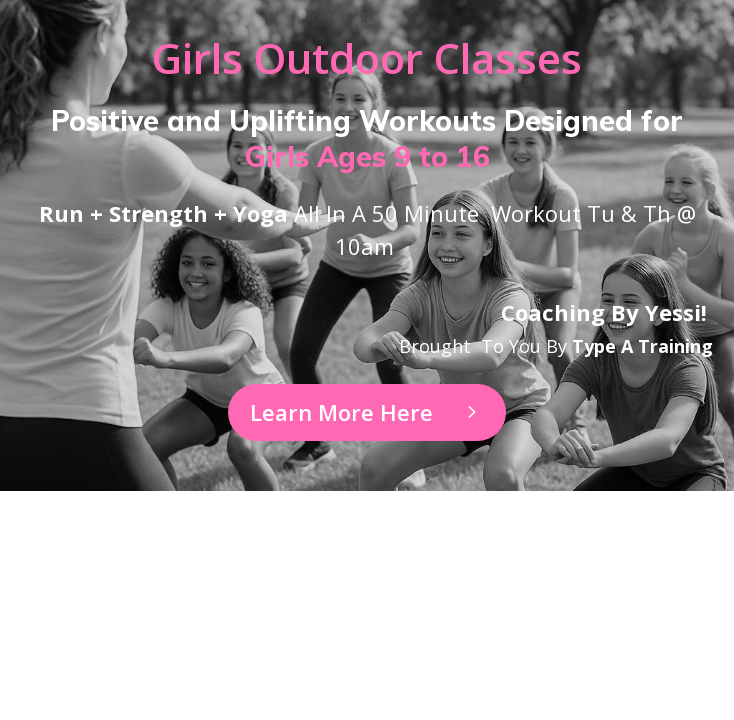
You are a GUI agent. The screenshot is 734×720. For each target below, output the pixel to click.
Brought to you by (556, 346)
